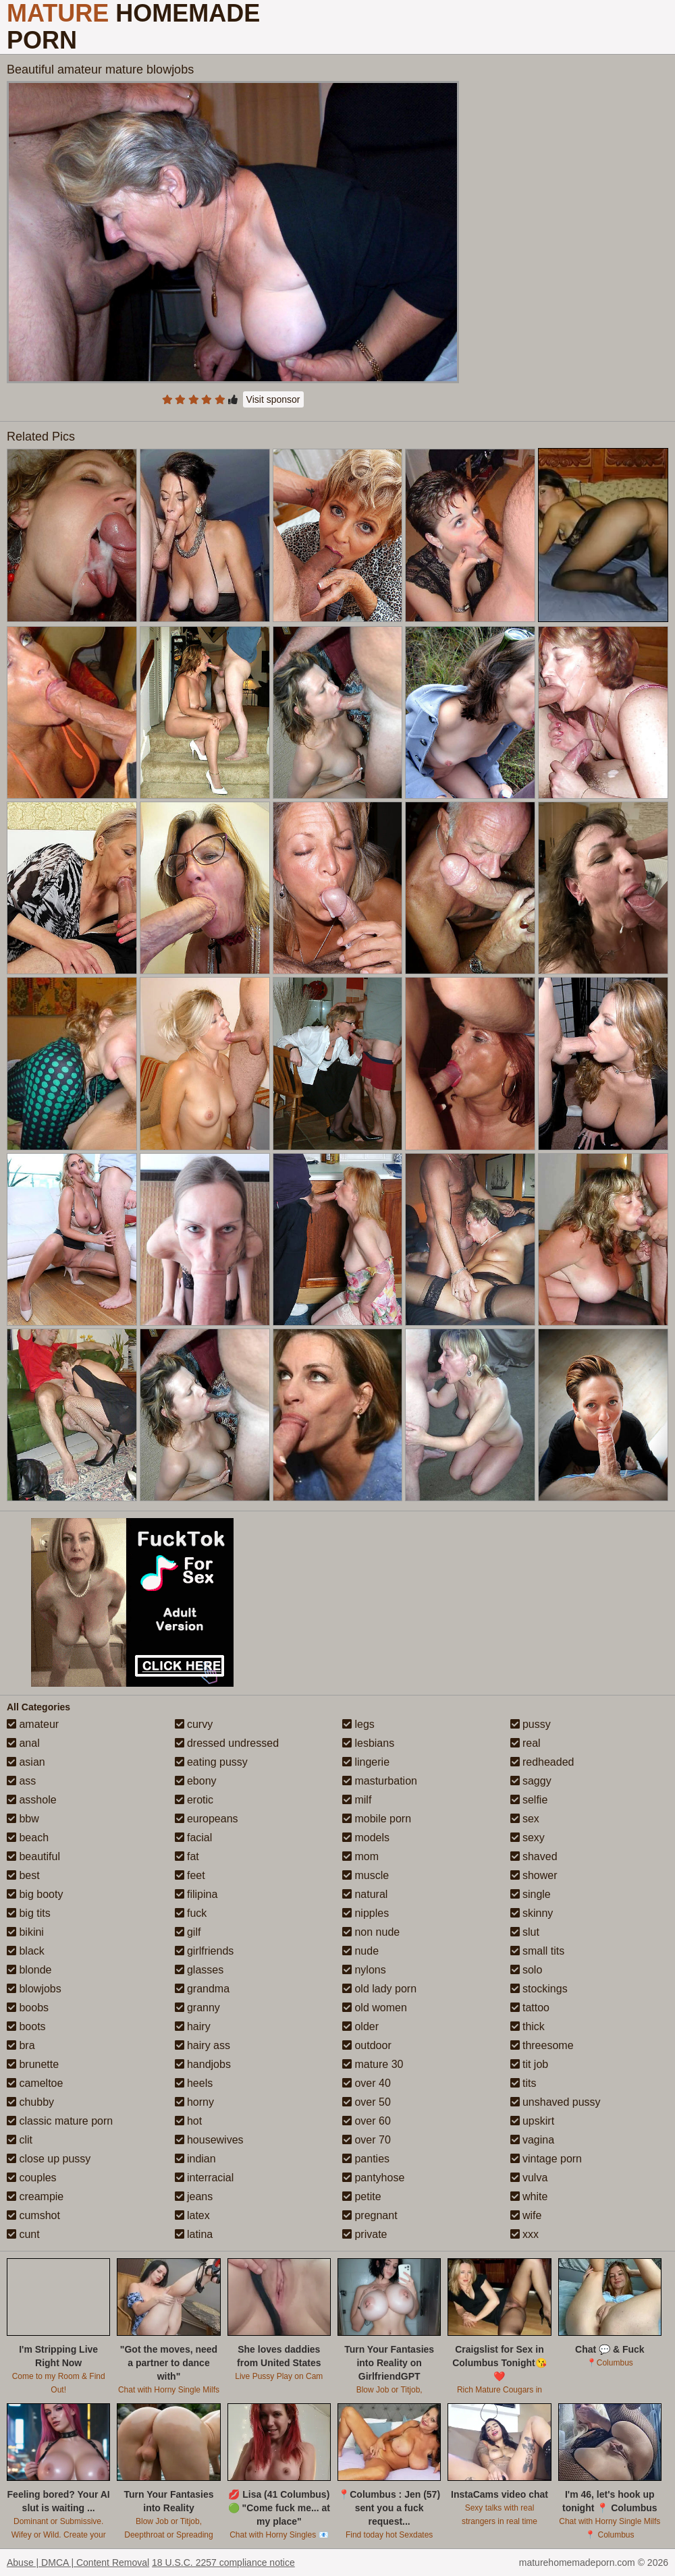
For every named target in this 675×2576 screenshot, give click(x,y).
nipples (365, 1913)
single (530, 1894)
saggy (530, 1781)
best (23, 1875)
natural (364, 1894)
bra (21, 2045)
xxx (524, 2234)
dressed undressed (227, 1743)
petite (361, 2196)
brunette (33, 2064)
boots (26, 2026)
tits (523, 2083)
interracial (204, 2177)
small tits (537, 1951)
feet (190, 1875)
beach (28, 1837)
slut (524, 1932)
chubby (30, 2102)
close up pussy (48, 2158)
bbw (23, 1818)
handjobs (203, 2064)
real (525, 1743)
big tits (29, 1913)
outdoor (367, 2045)
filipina (196, 1894)
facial (194, 1837)
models (365, 1837)
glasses (199, 1970)
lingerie (365, 1762)
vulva (529, 2177)
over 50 (366, 2102)
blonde (29, 1970)
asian (26, 1762)
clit (19, 2140)
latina (194, 2234)
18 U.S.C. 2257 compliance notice (223, 2562)
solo (526, 1970)
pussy (530, 1724)
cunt (23, 2234)
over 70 (366, 2140)
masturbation (379, 1781)
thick (527, 2026)
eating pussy (211, 1762)
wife (526, 2215)
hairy (193, 2026)
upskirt (532, 2121)
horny (194, 2102)
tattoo (529, 2007)
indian (195, 2158)
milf (356, 1799)
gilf (188, 1932)
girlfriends (204, 1951)
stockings (539, 1988)
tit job (529, 2064)
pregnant (370, 2215)
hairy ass (202, 2045)
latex (192, 2215)
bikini (25, 1932)
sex (524, 1818)
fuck (191, 1913)
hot (188, 2121)
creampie (35, 2196)
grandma (202, 1988)
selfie (529, 1799)
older (360, 2026)
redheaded (542, 1762)
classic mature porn (60, 2121)
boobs (28, 2007)
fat (187, 1856)
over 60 (366, 2121)
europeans (206, 1818)
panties (365, 2158)
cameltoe (35, 2083)
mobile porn (376, 1818)
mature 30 (372, 2064)
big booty (35, 1894)
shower (534, 1875)
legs (358, 1724)
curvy (194, 1724)
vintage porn (546, 2158)
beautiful (33, 1856)
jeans (194, 2196)
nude (360, 1951)
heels (194, 2083)
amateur (33, 1724)
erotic (194, 1799)
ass (21, 1781)
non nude (371, 1932)
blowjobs (34, 1988)
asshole (32, 1799)
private (364, 2234)
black (26, 1951)
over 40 (366, 2083)
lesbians (368, 1743)
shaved (534, 1856)
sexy (527, 1837)
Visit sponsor (273, 399)
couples (32, 2177)
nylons (364, 1970)
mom (360, 1856)
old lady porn (379, 1988)
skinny (532, 1913)
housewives (209, 2140)
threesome (542, 2045)
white (529, 2196)
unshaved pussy (555, 2102)
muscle (365, 1875)
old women (374, 2007)
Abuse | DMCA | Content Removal (78, 2562)
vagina (532, 2140)
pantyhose (373, 2177)
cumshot (33, 2215)
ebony (196, 1781)
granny (197, 2007)
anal (23, 1743)
